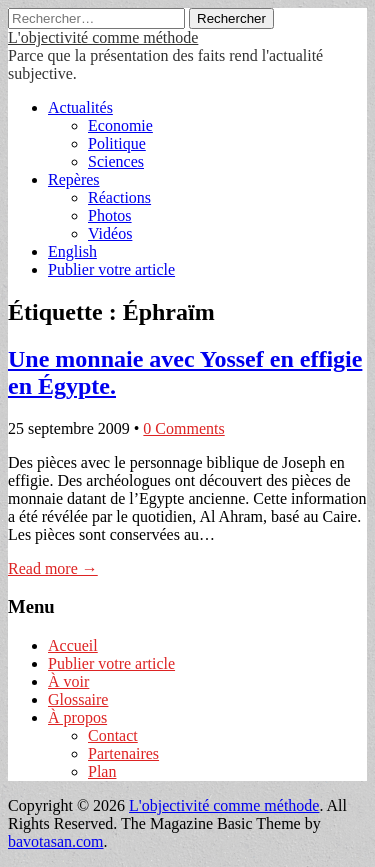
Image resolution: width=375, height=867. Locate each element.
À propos (77, 717)
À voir (68, 681)
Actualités (80, 107)
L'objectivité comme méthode (103, 37)
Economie (120, 125)
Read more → (53, 568)
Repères (74, 179)
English (72, 251)
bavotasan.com (56, 841)
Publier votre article (111, 269)
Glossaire (78, 699)
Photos (110, 215)
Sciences (116, 161)
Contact (113, 735)
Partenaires (123, 753)
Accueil (73, 645)
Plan (102, 771)
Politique (117, 143)
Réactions (119, 197)
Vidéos (110, 233)
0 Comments (183, 428)
